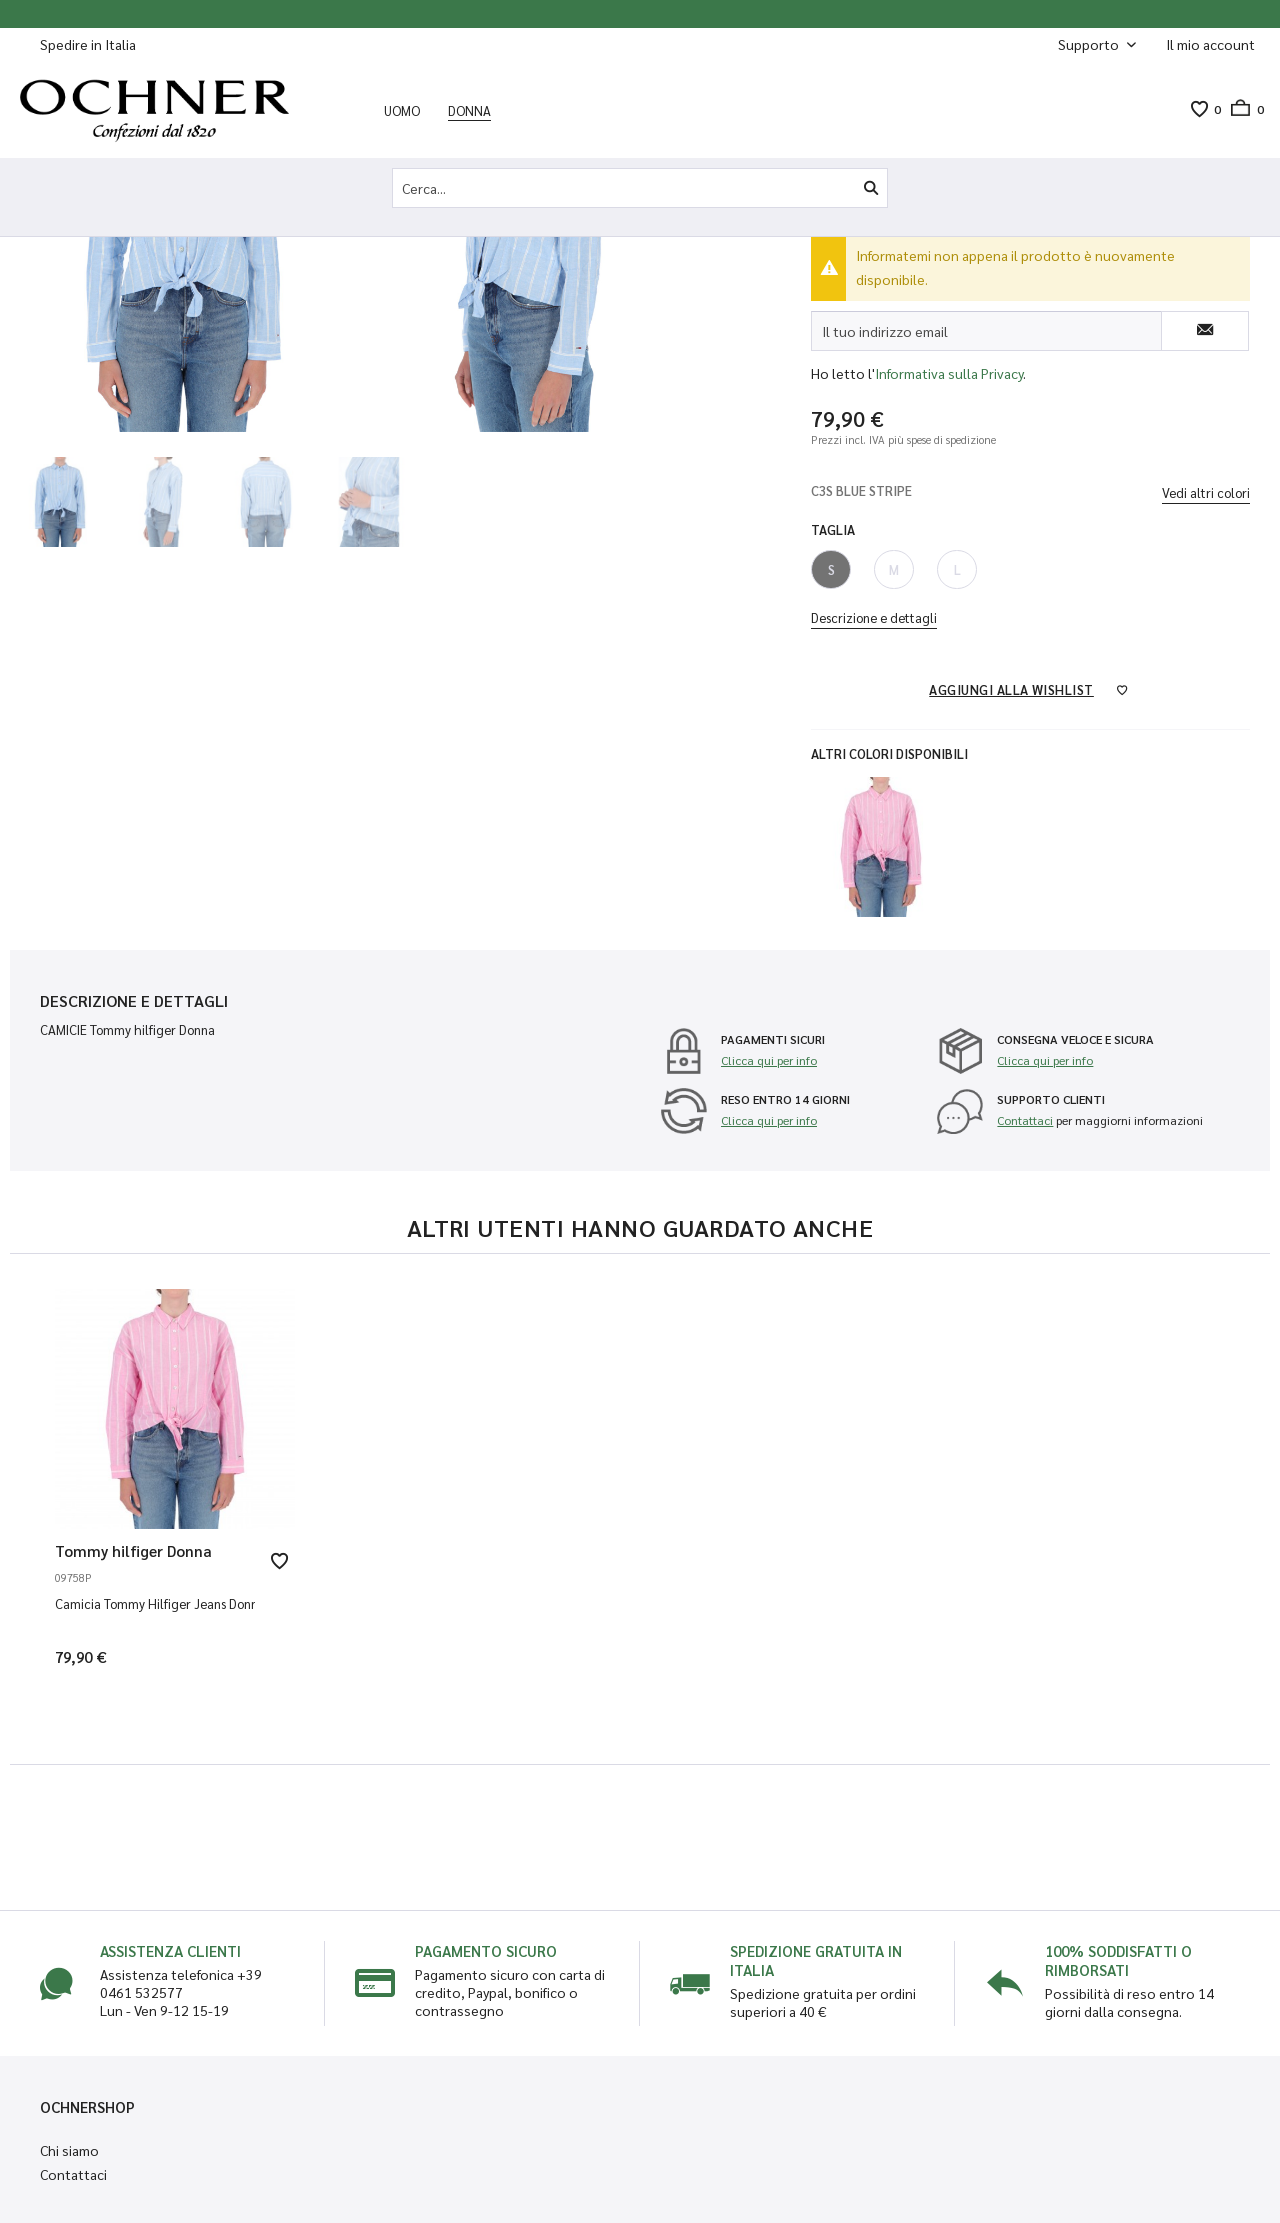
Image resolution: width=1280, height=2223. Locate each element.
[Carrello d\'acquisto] (1242, 109)
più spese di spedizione (942, 439)
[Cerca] (871, 188)
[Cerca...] (640, 188)
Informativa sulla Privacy (949, 373)
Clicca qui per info (769, 1060)
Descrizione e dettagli (874, 617)
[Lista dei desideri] (1199, 109)
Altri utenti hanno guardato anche (640, 1227)
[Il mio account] (1210, 44)
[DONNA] (469, 110)
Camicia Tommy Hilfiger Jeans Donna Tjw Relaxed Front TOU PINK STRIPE (155, 1603)
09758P (73, 1577)
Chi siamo (69, 2150)
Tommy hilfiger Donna (133, 1550)
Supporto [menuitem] (1090, 44)
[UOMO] (402, 110)
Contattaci (1025, 1120)
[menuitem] (1210, 44)
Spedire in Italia (88, 44)
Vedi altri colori (1206, 492)
